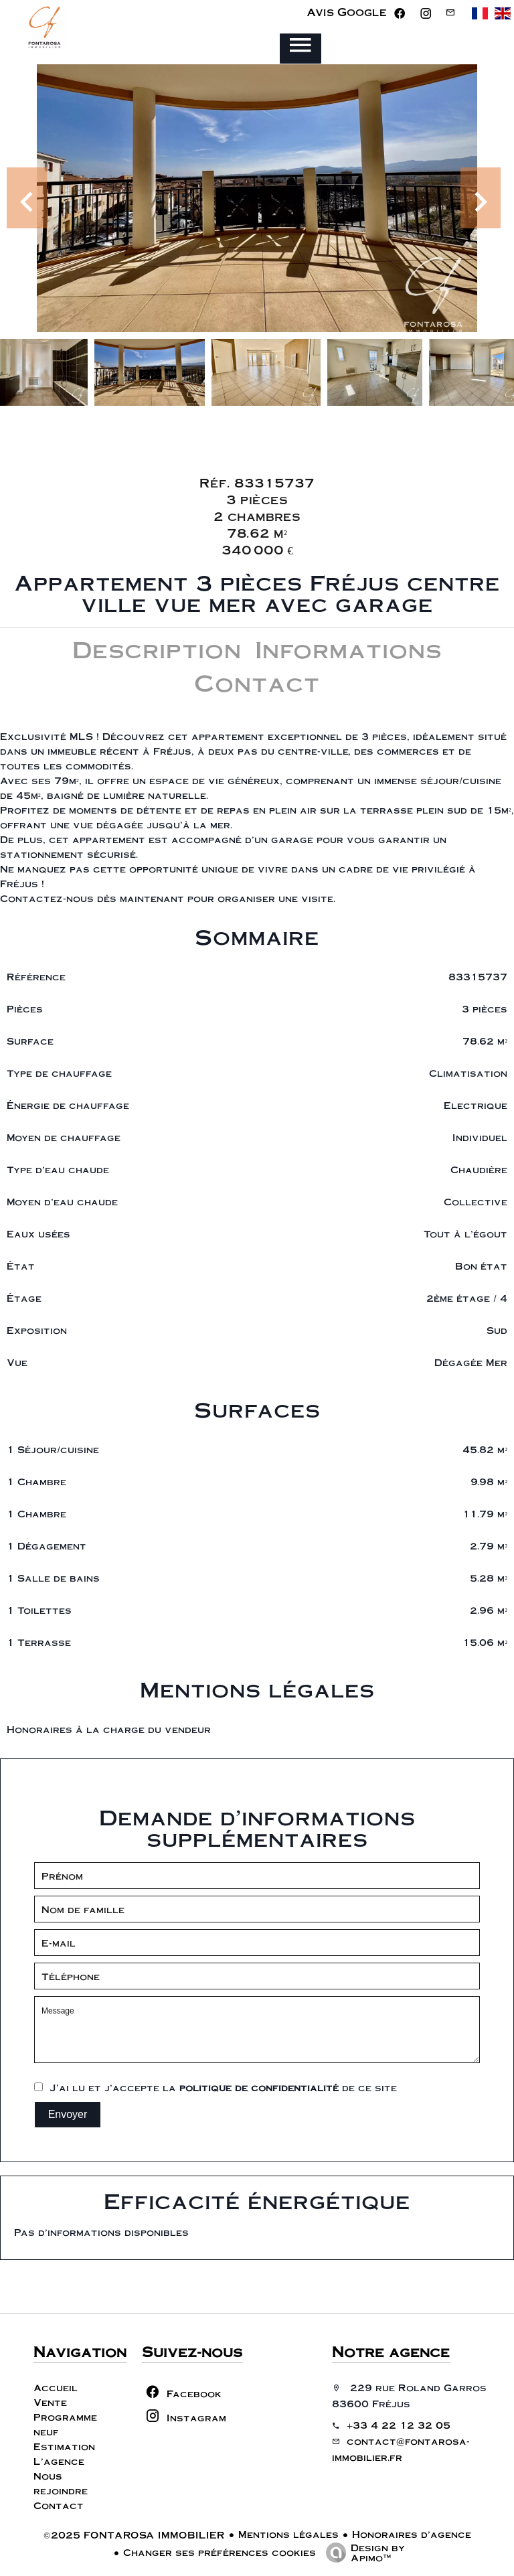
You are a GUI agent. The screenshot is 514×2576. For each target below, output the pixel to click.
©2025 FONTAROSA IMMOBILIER (134, 2534)
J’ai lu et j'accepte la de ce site (223, 2087)
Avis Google (347, 12)
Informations (348, 648)
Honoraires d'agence (411, 2534)
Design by (362, 2552)
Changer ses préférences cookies (219, 2552)
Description (157, 648)
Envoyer (68, 2114)
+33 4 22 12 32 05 (398, 2425)
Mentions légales (288, 2534)
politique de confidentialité (259, 2087)
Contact (257, 682)
